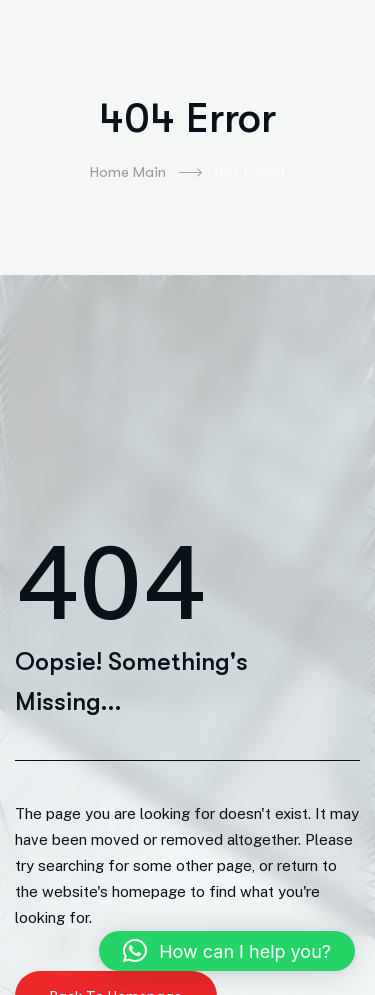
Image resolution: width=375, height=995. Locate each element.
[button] (227, 951)
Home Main (146, 173)
